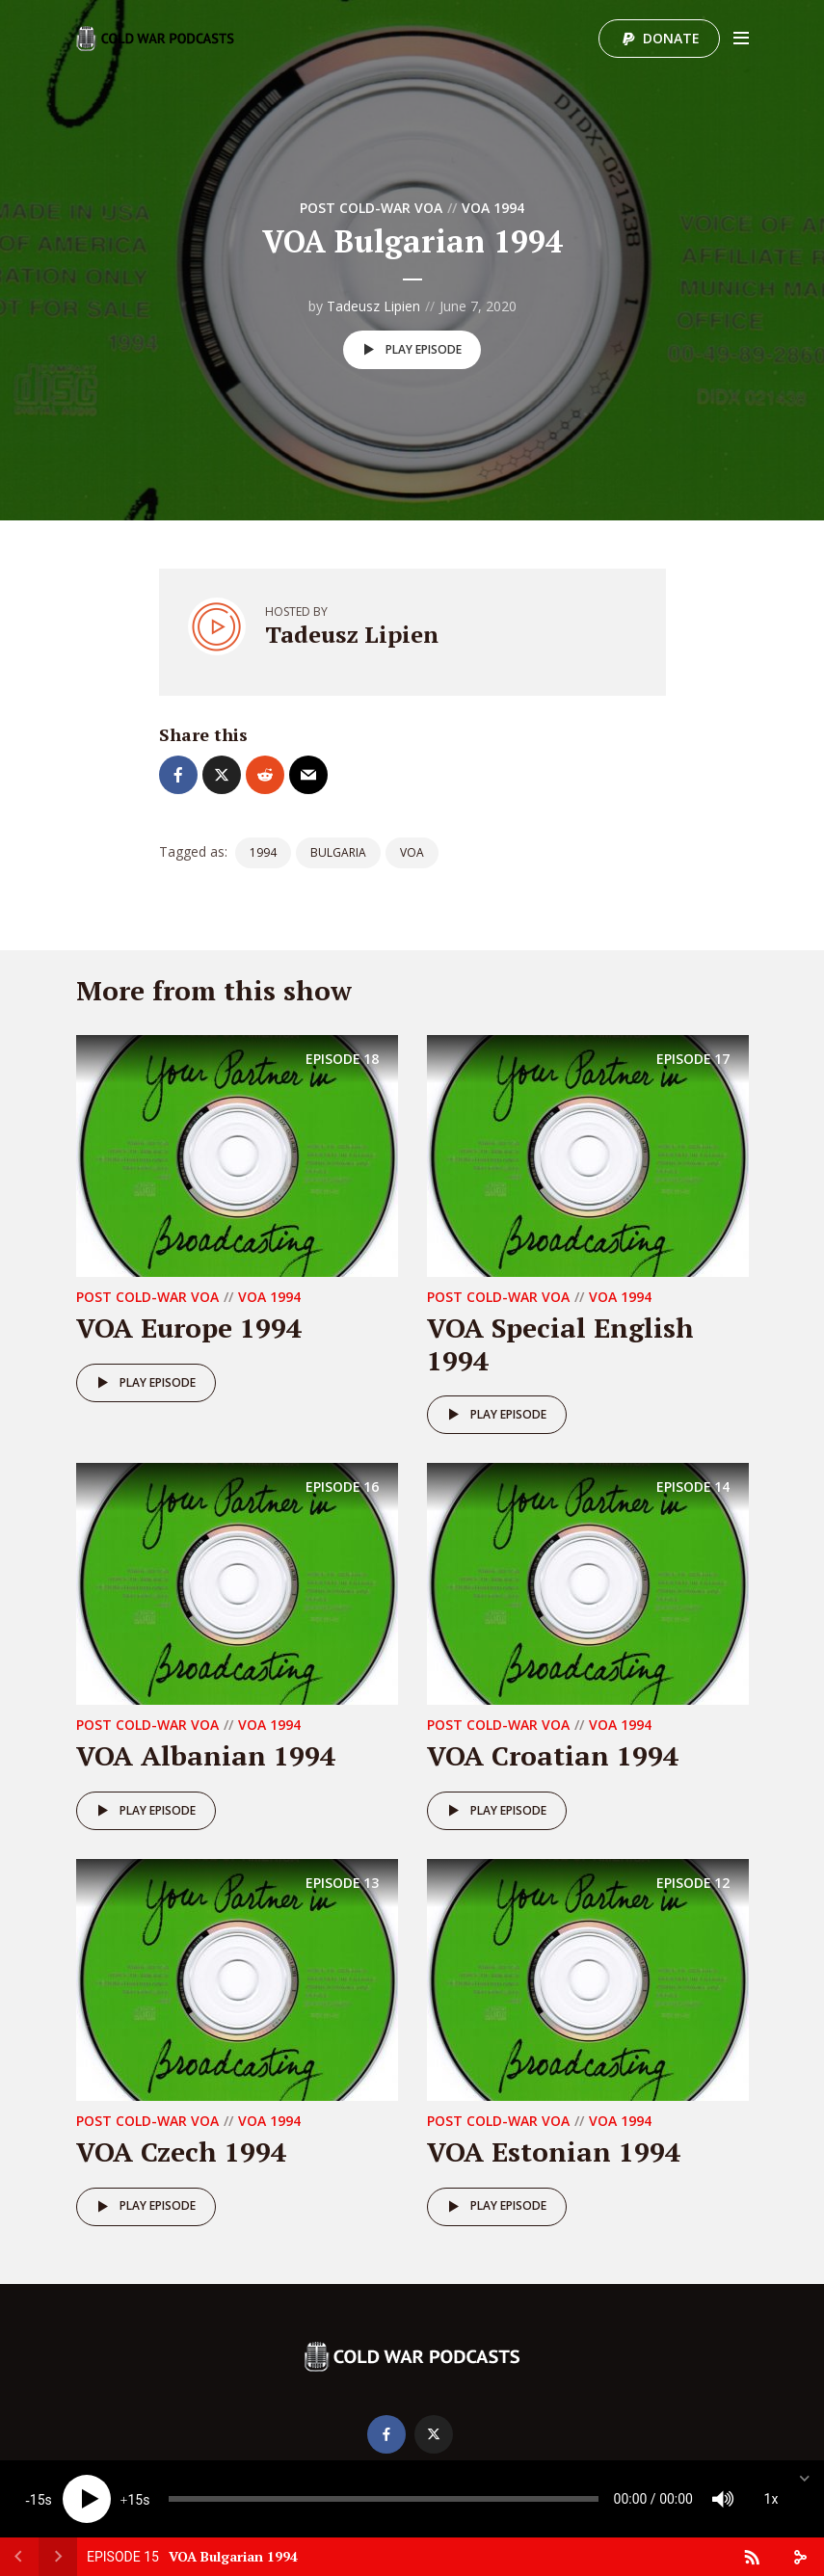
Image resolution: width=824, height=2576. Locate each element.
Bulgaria (338, 852)
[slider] (383, 2499)
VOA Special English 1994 (560, 1344)
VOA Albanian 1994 (205, 1755)
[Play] (87, 2499)
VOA (412, 852)
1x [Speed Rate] (771, 2499)
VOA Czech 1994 (181, 2151)
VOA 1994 (493, 208)
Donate (671, 38)
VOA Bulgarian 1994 (233, 2556)
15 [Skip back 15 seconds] (37, 2500)
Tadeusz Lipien (373, 306)
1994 (263, 852)
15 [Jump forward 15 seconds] (135, 2500)
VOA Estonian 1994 (553, 2151)
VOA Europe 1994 (189, 1327)
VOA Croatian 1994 (552, 1755)
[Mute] (723, 2499)
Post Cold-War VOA (371, 208)
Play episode (409, 349)
